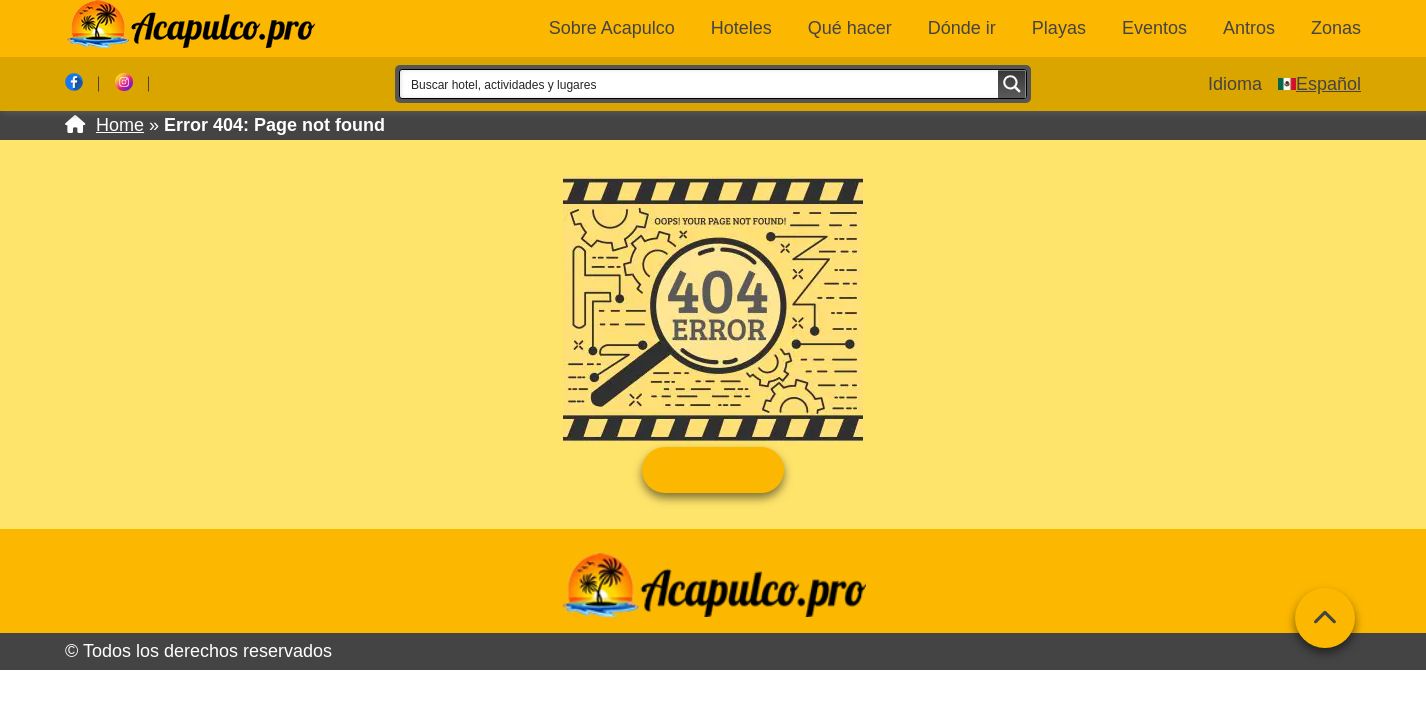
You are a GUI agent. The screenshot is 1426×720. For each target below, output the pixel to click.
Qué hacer (850, 28)
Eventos (1154, 28)
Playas (1059, 28)
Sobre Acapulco (612, 28)
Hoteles (741, 28)
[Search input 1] (700, 84)
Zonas (1336, 28)
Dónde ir (962, 28)
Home (120, 125)
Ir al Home (712, 470)
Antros (1249, 28)
